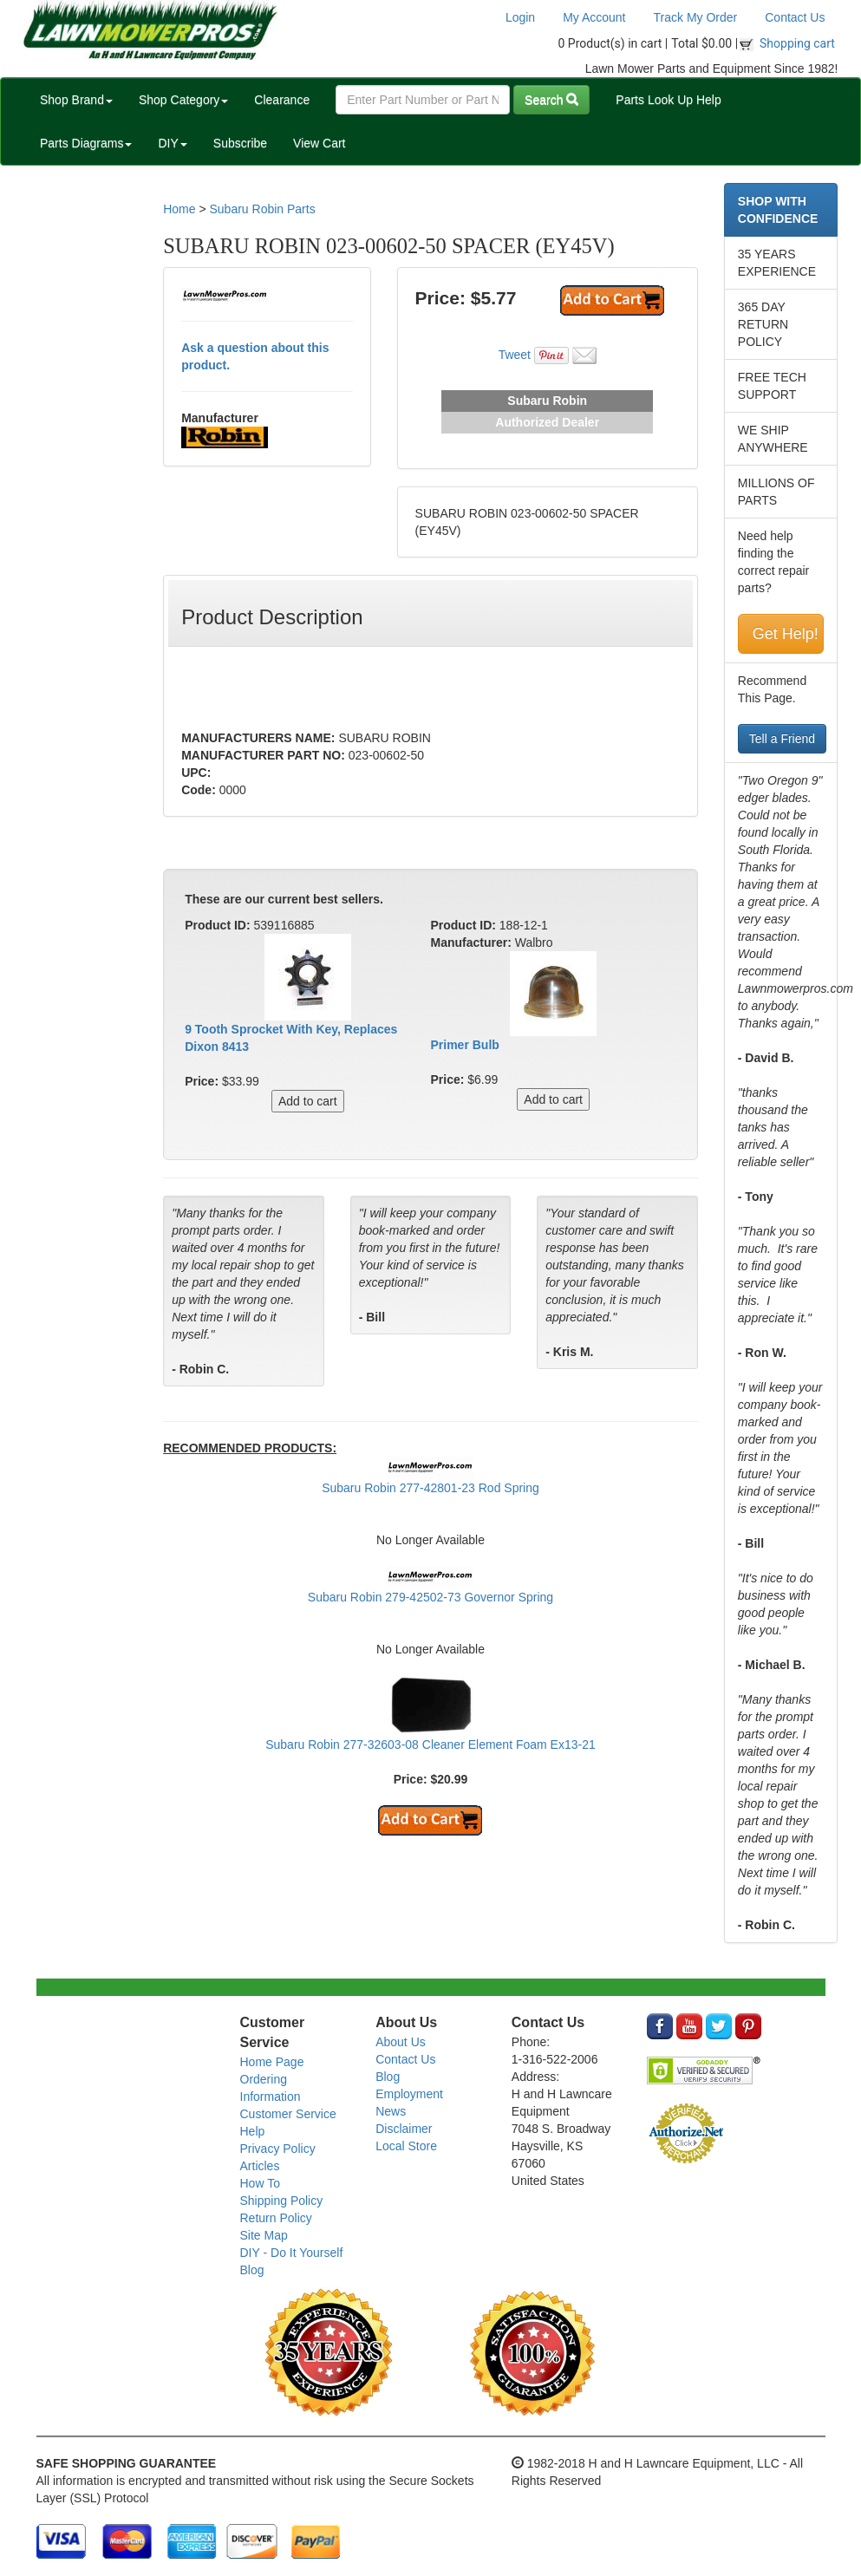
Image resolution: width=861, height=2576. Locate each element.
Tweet (515, 355)
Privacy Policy (278, 2148)
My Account (594, 17)
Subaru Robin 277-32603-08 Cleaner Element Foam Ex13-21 (430, 1744)
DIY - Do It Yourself (291, 2253)
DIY (172, 143)
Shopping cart (797, 43)
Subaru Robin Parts (262, 209)
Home (179, 209)
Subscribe (240, 143)
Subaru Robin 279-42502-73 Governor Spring (430, 1597)
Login (520, 17)
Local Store (406, 2146)
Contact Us (795, 17)
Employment (409, 2094)
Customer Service (288, 2114)
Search (551, 100)
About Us (400, 2042)
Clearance (282, 100)
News (390, 2111)
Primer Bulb (464, 1045)
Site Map (264, 2235)
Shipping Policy (281, 2201)
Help (252, 2131)
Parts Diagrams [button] (86, 143)
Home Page (272, 2062)
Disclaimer (403, 2129)
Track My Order (696, 17)
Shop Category (183, 100)
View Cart (319, 143)
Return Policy (276, 2218)
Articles (260, 2166)
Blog (252, 2270)
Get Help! (786, 633)
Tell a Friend (782, 739)
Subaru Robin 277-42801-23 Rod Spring (430, 1488)
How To (260, 2183)
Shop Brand (76, 100)
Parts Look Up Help (668, 100)
